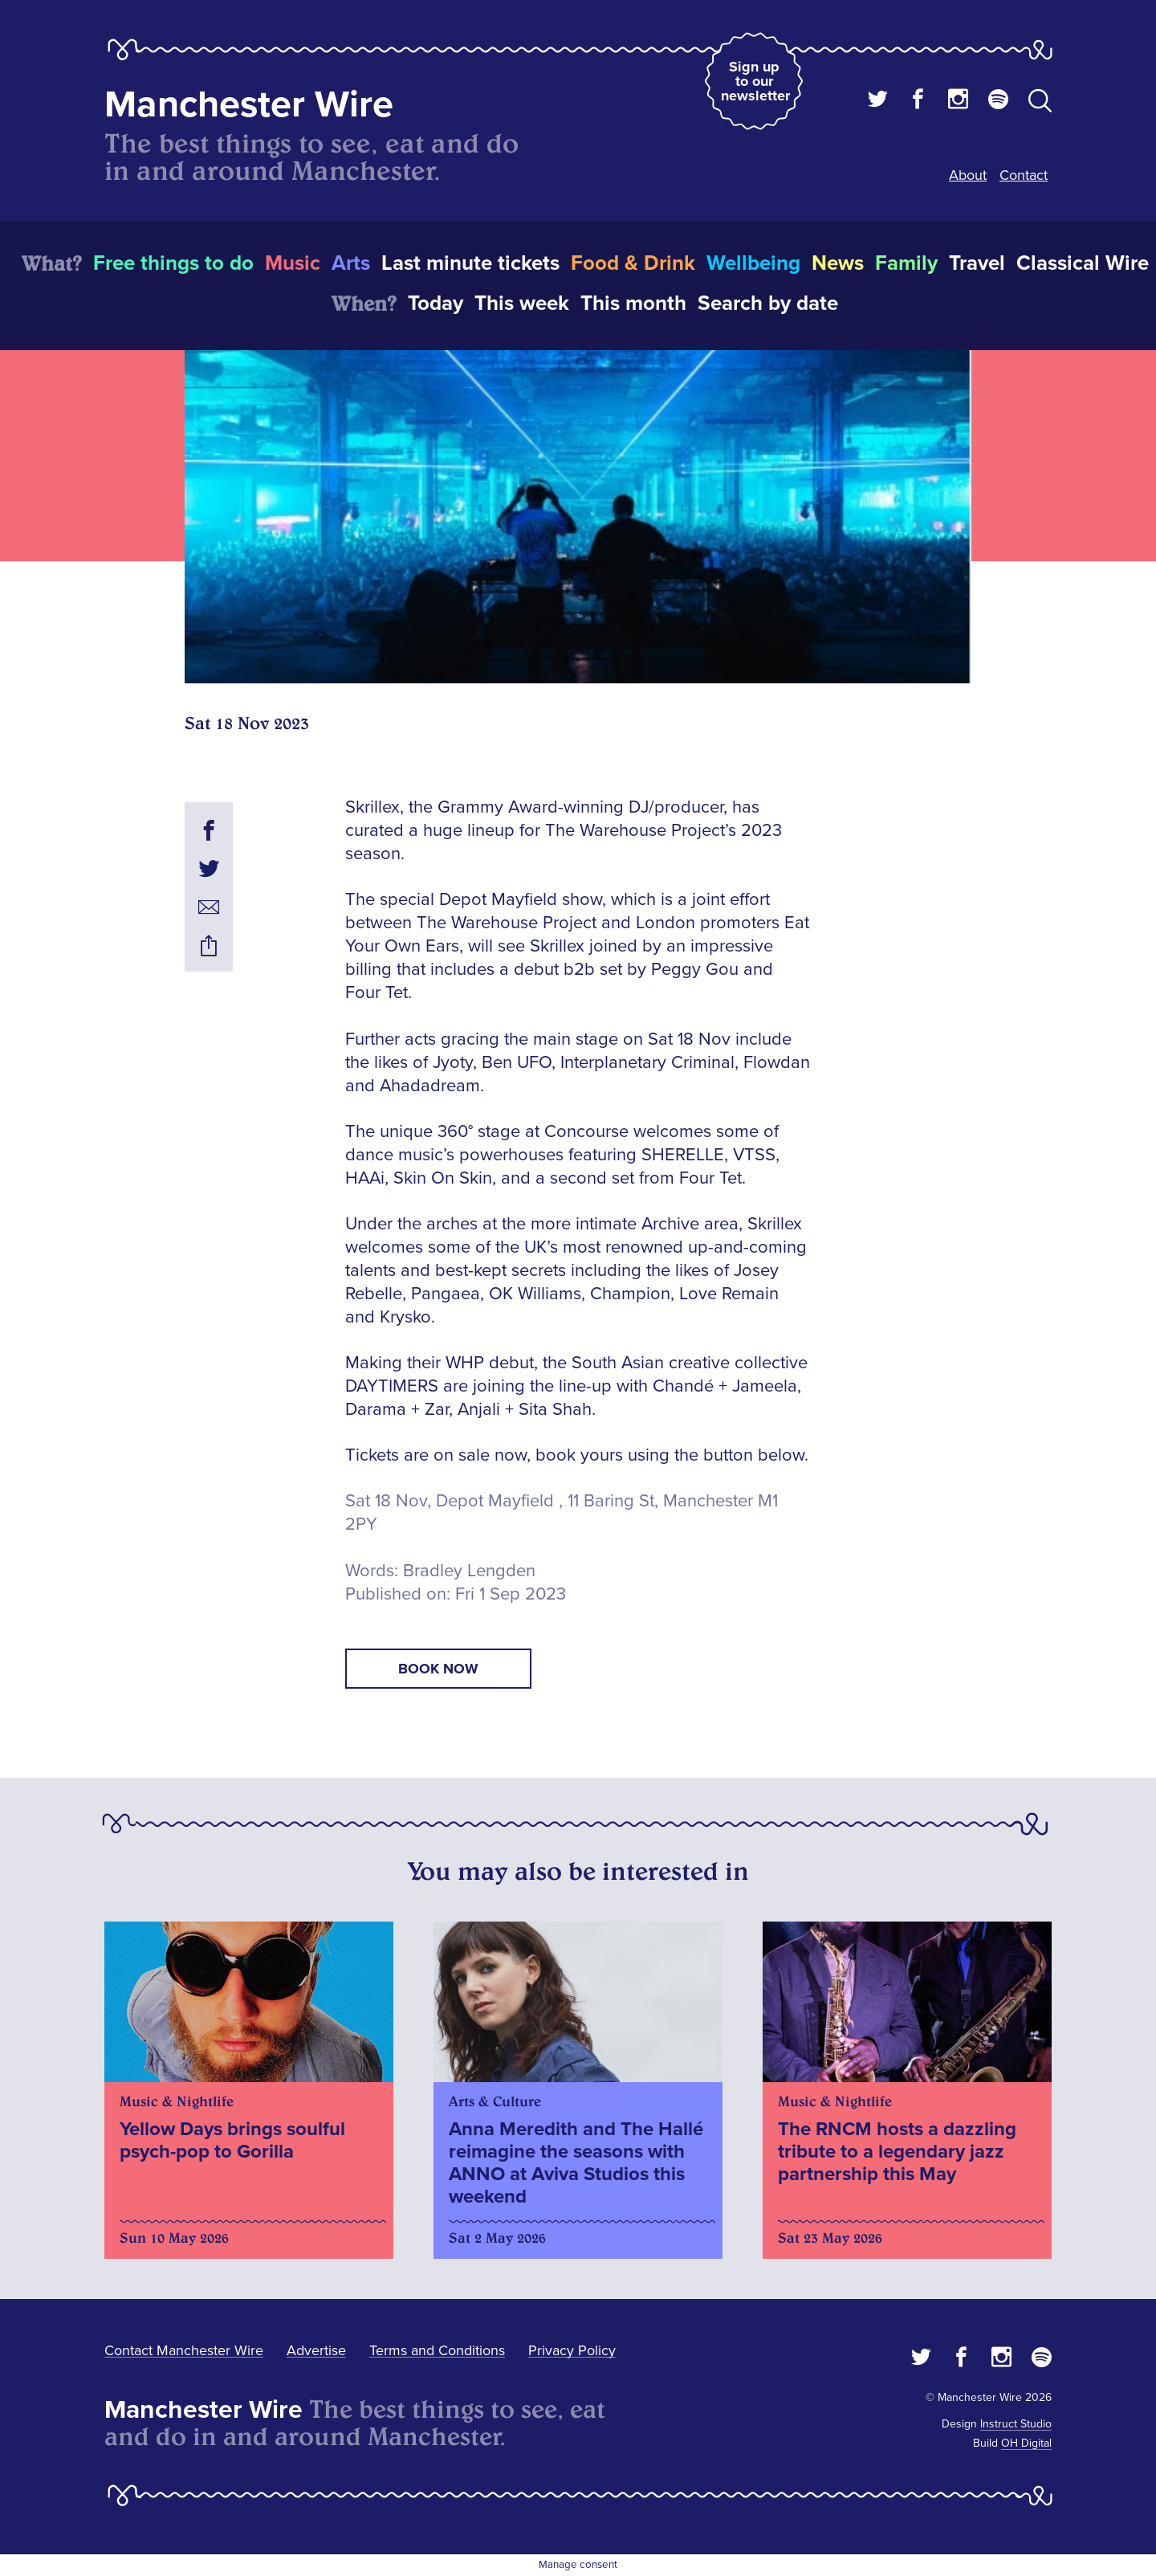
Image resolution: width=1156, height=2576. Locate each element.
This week (521, 303)
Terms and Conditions (437, 2350)
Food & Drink (633, 263)
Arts (351, 263)
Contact (1023, 175)
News (838, 263)
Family (906, 263)
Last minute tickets (470, 263)
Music (292, 263)
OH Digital (1026, 2443)
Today (435, 303)
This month (633, 303)
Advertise (316, 2350)
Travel (977, 263)
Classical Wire (1082, 263)
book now (438, 1668)
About (968, 175)
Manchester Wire (248, 105)
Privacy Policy (572, 2350)
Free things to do (173, 263)
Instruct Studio (1016, 2424)
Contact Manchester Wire (183, 2350)
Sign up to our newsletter (755, 81)
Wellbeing (753, 263)
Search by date (768, 303)
